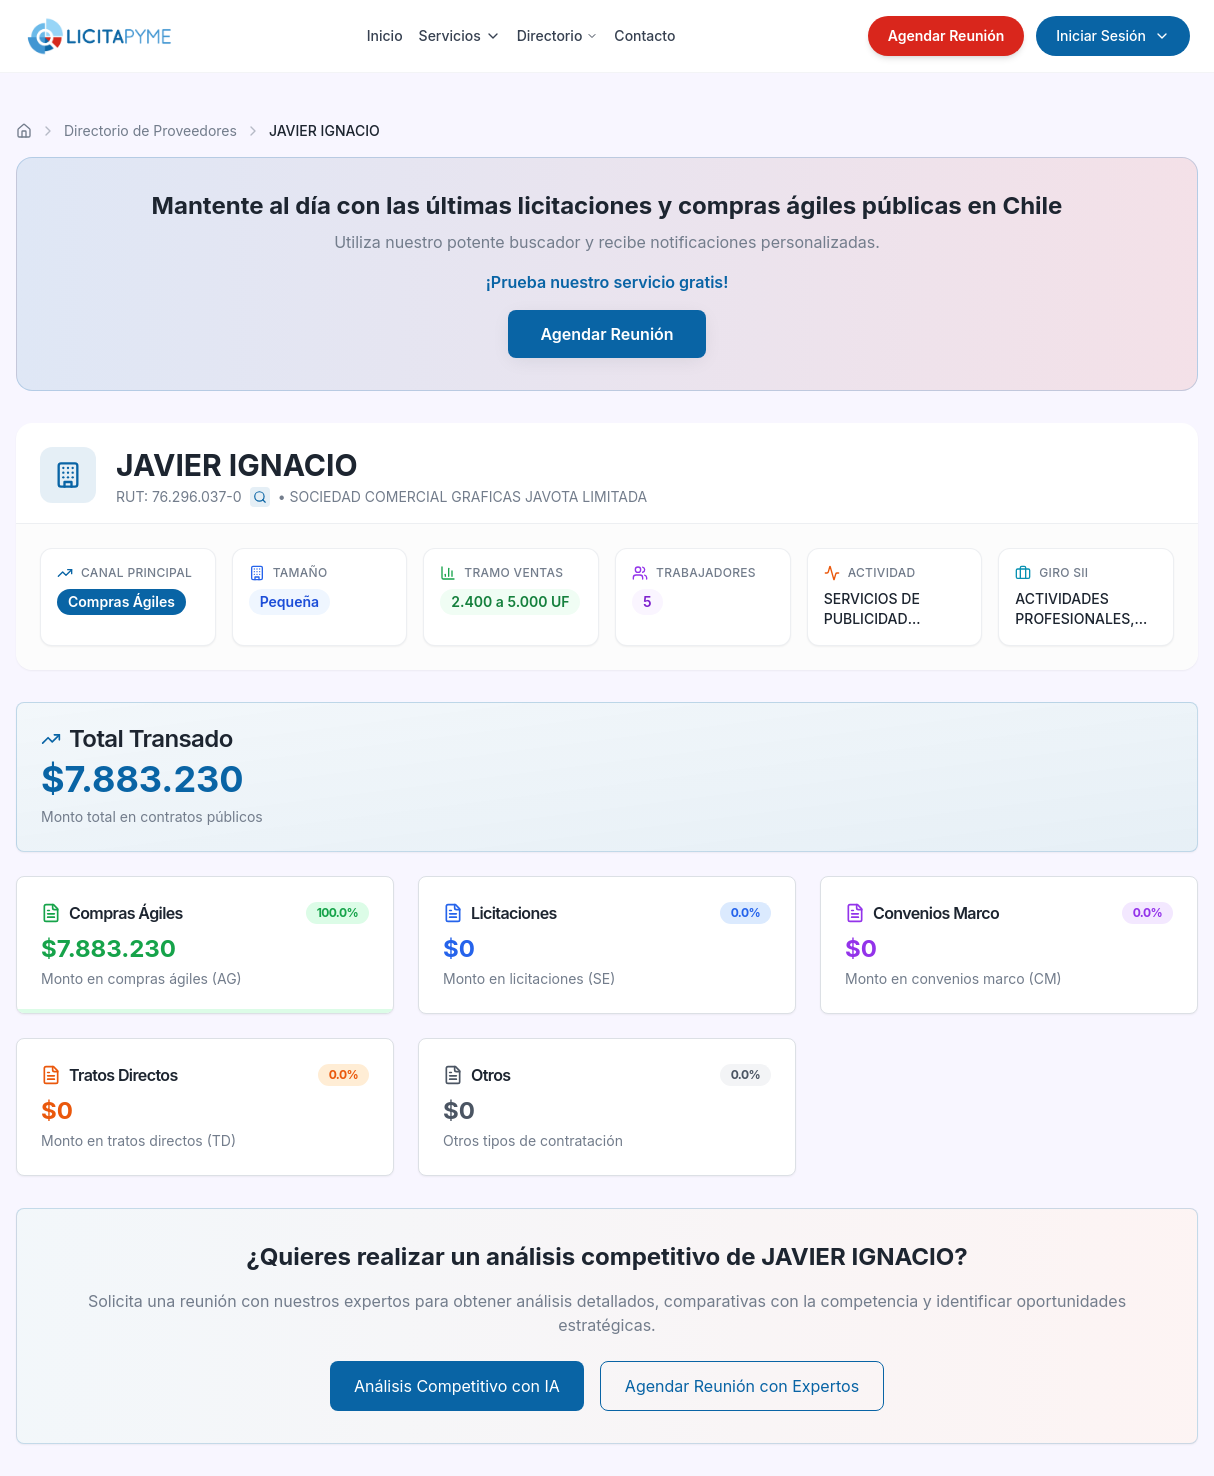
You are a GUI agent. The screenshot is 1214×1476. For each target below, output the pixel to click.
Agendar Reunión (946, 35)
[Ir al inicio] (24, 131)
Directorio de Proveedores (150, 130)
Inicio (385, 35)
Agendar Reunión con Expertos (742, 1386)
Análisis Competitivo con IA (457, 1386)
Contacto (644, 35)
